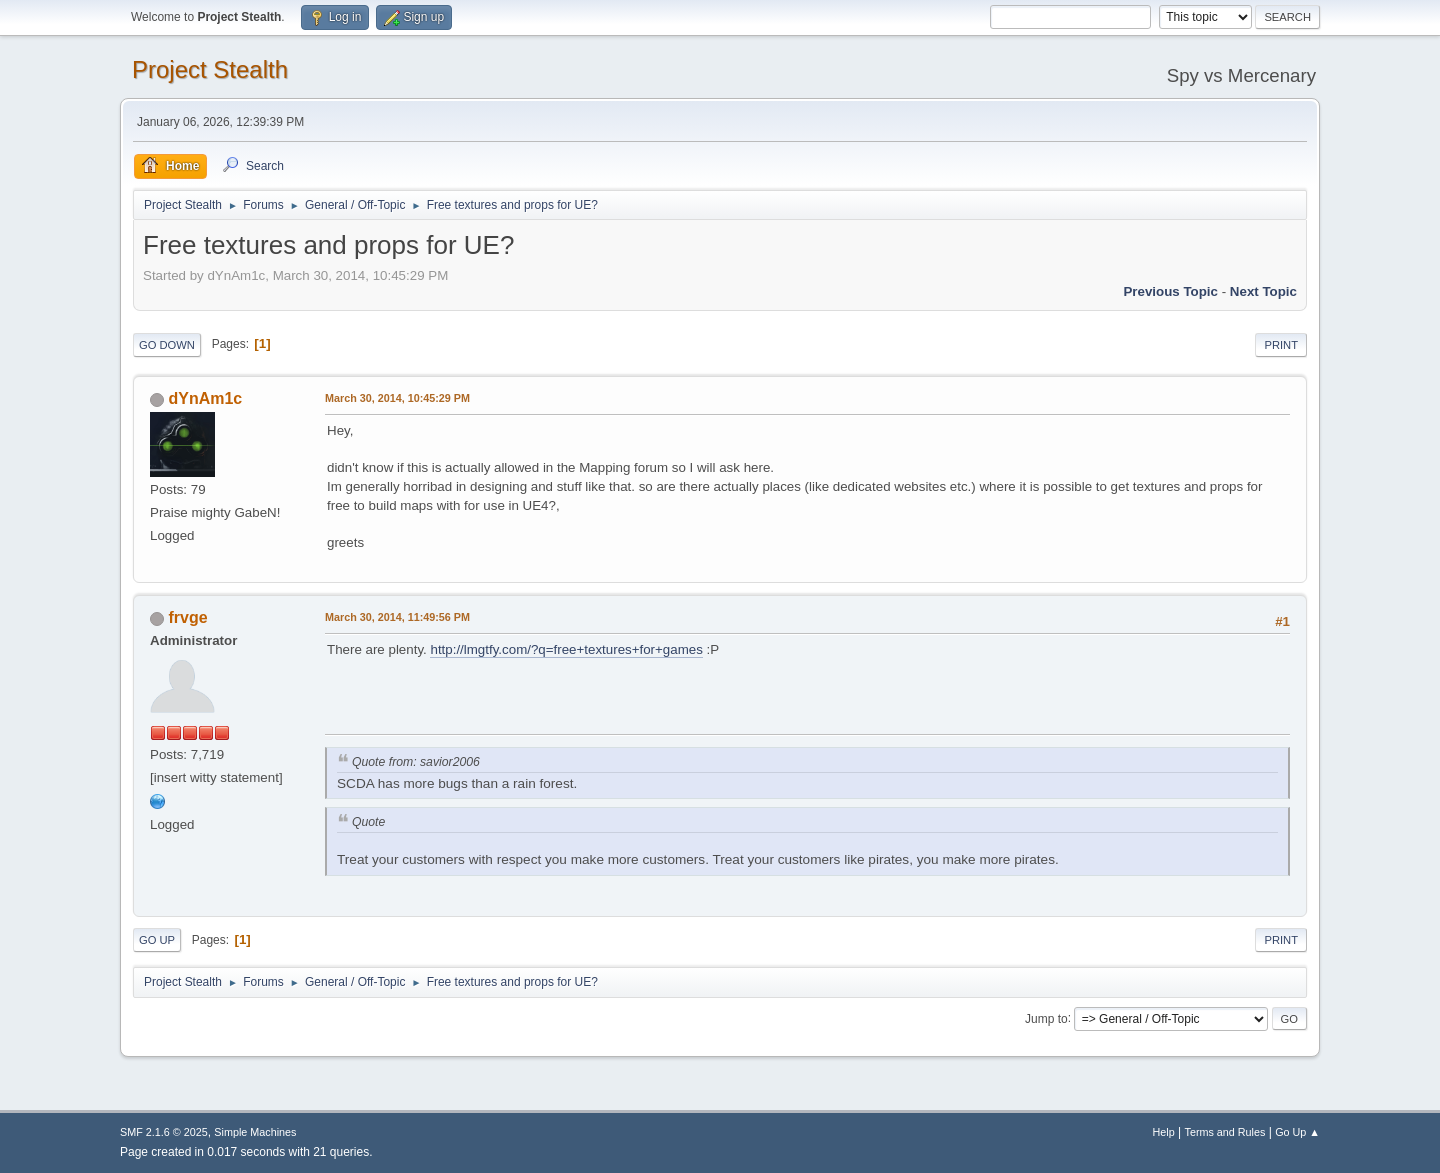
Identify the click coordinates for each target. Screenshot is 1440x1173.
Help (1164, 1132)
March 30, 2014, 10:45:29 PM (397, 398)
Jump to (1046, 1018)
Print (1281, 345)
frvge (187, 617)
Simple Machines (255, 1132)
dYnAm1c (205, 398)
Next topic (1263, 291)
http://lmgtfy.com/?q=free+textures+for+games (566, 649)
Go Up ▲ (1297, 1132)
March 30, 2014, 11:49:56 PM (397, 617)
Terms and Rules (1225, 1132)
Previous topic (1170, 291)
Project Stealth (210, 69)
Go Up (157, 940)
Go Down (167, 345)
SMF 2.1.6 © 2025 (164, 1132)
